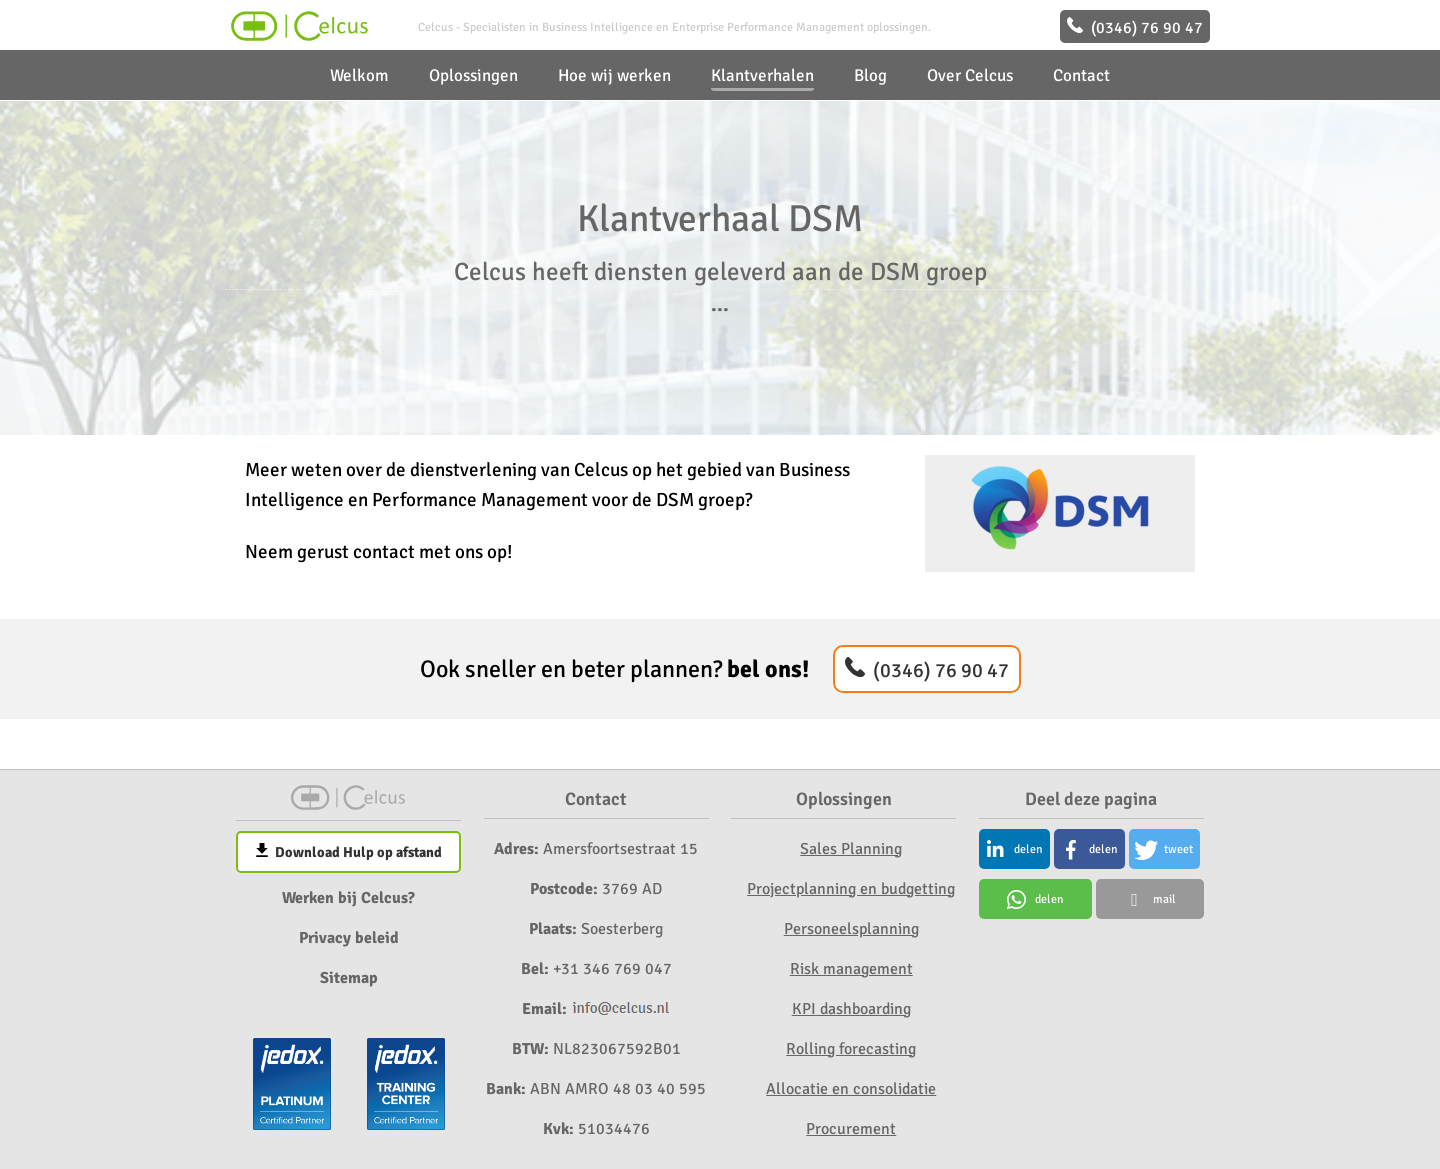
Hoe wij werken (614, 75)
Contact (1081, 75)
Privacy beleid (349, 938)
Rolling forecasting (851, 1049)
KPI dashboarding (851, 1009)
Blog (870, 75)
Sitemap (349, 978)
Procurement (851, 1129)
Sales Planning (851, 849)
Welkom (359, 75)
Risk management (851, 969)
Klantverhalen (762, 75)
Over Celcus (970, 75)
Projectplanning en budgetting (851, 889)
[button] (1014, 849)
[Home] (297, 36)
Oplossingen (473, 75)
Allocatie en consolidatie (851, 1089)
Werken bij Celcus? (348, 898)
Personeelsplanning (851, 929)
